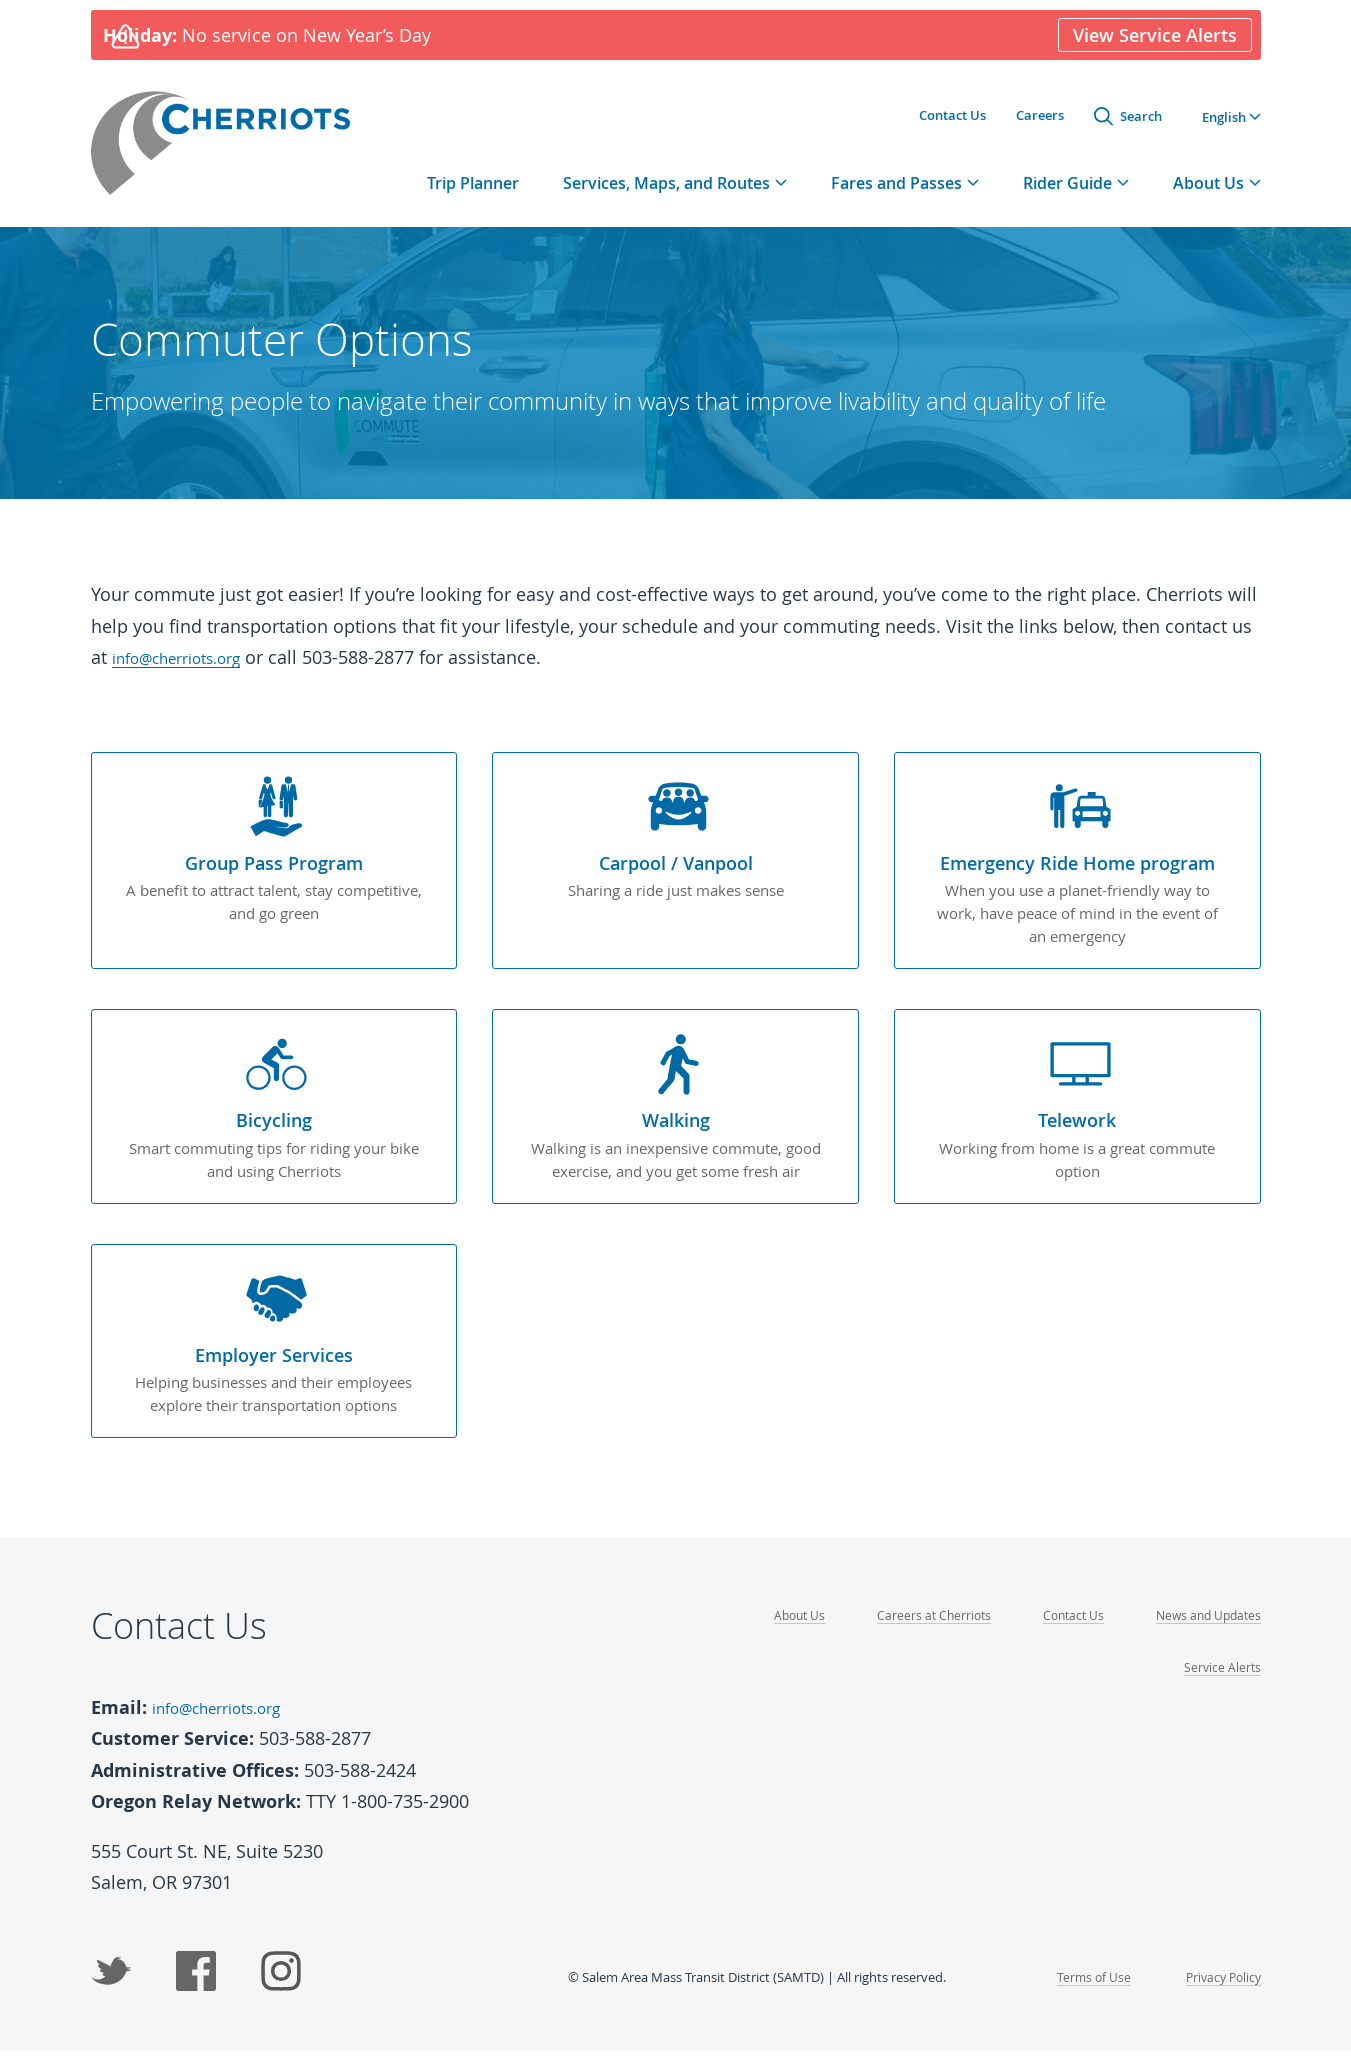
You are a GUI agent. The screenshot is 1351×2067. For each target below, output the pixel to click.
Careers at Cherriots (921, 1634)
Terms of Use (1087, 1992)
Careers (1040, 119)
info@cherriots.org (190, 674)
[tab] (675, 199)
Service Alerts (1221, 1685)
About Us (782, 1634)
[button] (1231, 119)
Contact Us (952, 119)
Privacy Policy (1220, 1992)
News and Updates (1205, 1634)
